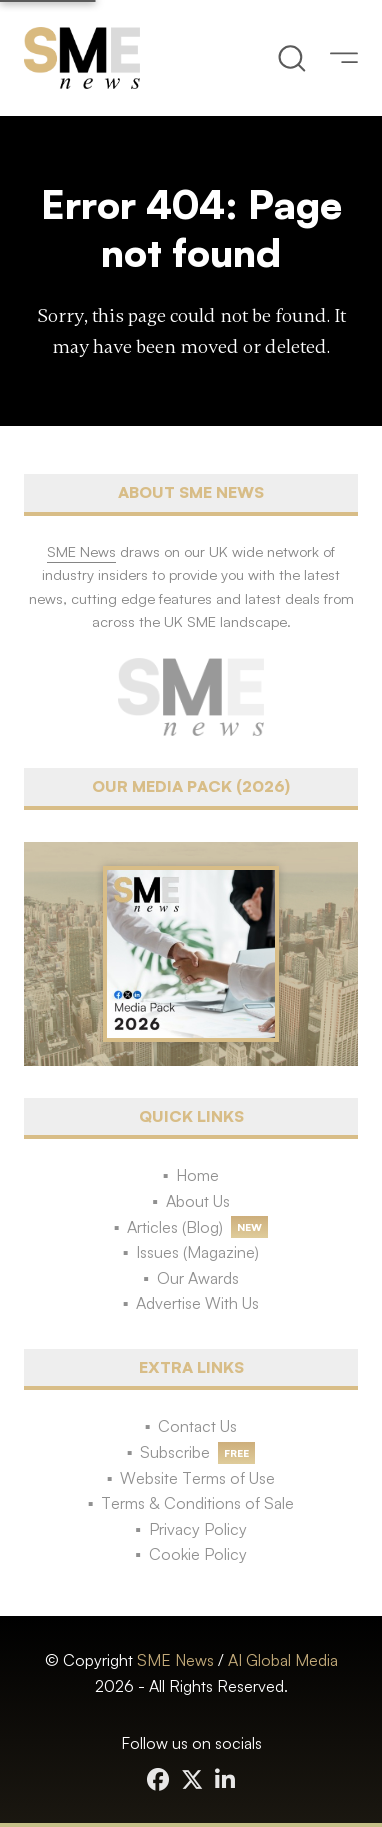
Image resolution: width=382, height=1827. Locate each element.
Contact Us (197, 1426)
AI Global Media (283, 1660)
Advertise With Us (197, 1303)
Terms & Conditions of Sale (197, 1503)
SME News (175, 1660)
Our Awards (198, 1278)
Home (197, 1175)
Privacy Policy (198, 1529)
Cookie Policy (198, 1554)
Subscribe (175, 1452)
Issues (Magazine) (197, 1252)
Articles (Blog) (175, 1227)
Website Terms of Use (197, 1478)
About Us (198, 1201)
